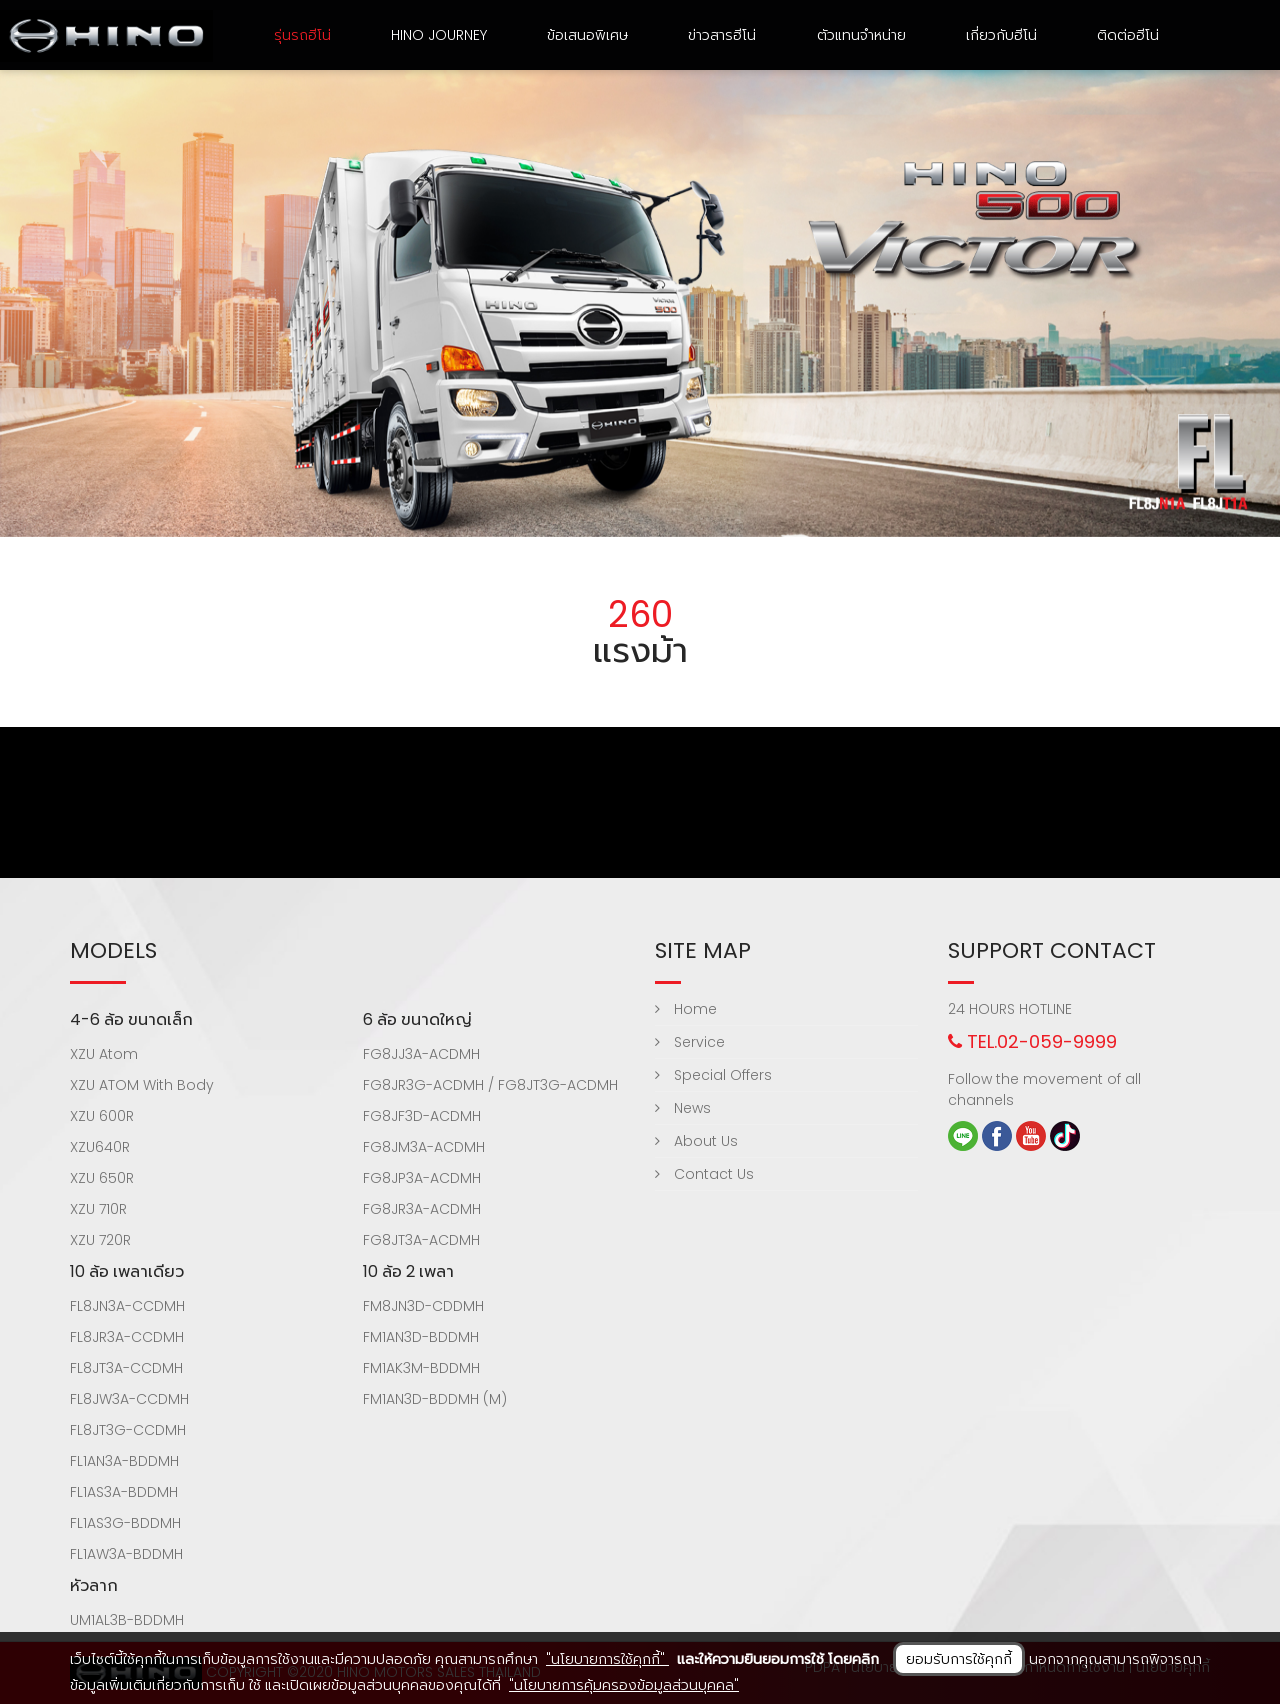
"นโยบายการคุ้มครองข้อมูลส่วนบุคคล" (624, 1685)
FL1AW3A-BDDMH (126, 1554)
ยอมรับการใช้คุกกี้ (959, 1659)
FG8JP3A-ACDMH (422, 1178)
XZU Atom (104, 1054)
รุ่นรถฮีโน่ (302, 35)
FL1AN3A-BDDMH (124, 1461)
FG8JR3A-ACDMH (422, 1209)
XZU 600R (102, 1116)
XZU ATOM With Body (142, 1085)
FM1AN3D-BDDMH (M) (435, 1399)
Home (686, 1009)
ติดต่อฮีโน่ (1128, 35)
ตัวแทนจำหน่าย (861, 35)
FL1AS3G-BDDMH (125, 1523)
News (683, 1108)
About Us (696, 1141)
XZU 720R (100, 1240)
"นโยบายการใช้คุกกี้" (607, 1659)
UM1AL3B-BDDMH (127, 1620)
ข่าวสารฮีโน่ (722, 35)
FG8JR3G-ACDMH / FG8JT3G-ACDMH (490, 1085)
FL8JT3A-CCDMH (126, 1368)
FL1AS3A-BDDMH (124, 1492)
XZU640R (100, 1147)
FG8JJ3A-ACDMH (421, 1054)
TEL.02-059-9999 (1032, 1041)
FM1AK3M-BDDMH (421, 1368)
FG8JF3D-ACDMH (422, 1116)
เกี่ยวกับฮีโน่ (1001, 35)
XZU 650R (102, 1178)
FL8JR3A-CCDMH (127, 1337)
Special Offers (713, 1075)
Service (690, 1042)
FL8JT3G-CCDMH (128, 1430)
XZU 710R (98, 1209)
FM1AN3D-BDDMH (421, 1337)
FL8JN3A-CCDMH (127, 1306)
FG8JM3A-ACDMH (424, 1147)
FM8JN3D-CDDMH (423, 1306)
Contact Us (704, 1174)
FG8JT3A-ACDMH (421, 1240)
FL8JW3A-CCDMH (129, 1399)
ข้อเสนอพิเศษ (587, 35)
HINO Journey (439, 35)
